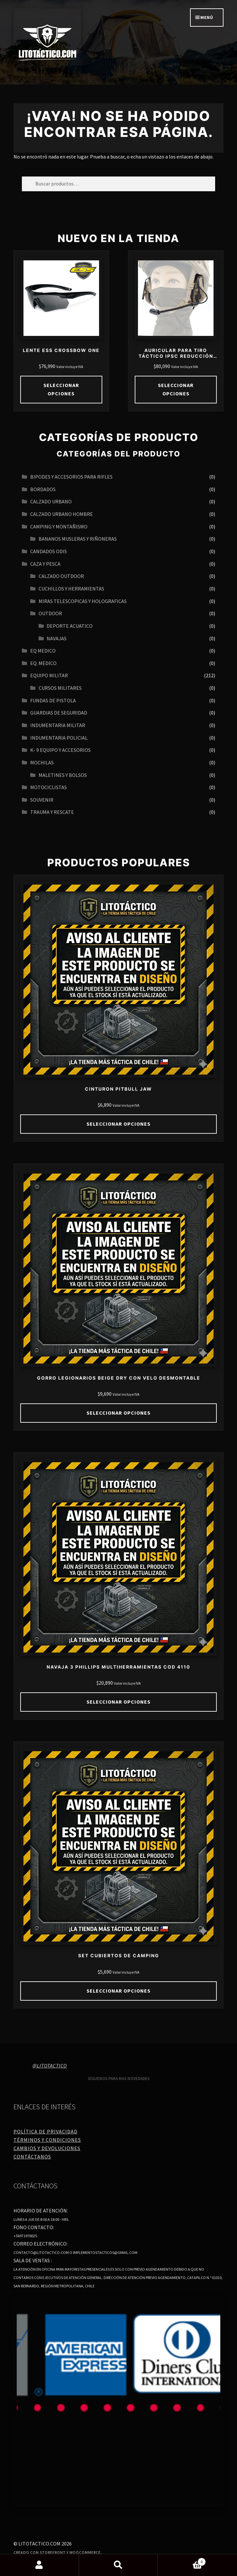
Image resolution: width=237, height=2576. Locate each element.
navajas (57, 638)
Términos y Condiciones (47, 2140)
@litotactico (49, 2065)
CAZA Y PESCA (45, 564)
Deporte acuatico (70, 626)
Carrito (182, 2560)
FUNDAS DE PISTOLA (53, 700)
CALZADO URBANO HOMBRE (61, 514)
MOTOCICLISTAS (48, 787)
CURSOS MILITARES (60, 688)
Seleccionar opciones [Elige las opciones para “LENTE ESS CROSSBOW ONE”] (61, 389)
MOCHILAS (42, 762)
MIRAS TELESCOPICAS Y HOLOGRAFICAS (83, 601)
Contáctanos (32, 2156)
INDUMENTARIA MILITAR (57, 725)
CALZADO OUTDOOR (61, 576)
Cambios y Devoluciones (47, 2148)
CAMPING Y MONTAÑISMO (58, 526)
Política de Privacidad (45, 2131)
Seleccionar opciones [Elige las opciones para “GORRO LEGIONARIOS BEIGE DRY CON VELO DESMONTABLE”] (118, 1413)
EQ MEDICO (43, 650)
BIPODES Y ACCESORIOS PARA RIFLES (71, 476)
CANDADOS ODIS (48, 551)
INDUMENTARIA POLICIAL (58, 737)
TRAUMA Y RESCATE (52, 812)
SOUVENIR (41, 800)
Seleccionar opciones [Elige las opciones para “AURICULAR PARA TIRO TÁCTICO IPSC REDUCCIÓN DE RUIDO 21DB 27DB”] (176, 389)
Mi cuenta (39, 2565)
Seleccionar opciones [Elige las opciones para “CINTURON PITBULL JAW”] (118, 1124)
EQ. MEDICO (43, 663)
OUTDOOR (50, 613)
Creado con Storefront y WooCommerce (57, 2552)
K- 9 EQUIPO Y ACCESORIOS (60, 750)
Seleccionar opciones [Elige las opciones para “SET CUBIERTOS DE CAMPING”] (118, 1990)
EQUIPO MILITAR (49, 675)
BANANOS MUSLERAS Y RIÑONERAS (78, 539)
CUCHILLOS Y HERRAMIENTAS (71, 588)
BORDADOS (43, 489)
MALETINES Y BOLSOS (63, 775)
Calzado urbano (51, 501)
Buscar (118, 2565)
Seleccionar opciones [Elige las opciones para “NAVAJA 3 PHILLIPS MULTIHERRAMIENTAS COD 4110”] (118, 1701)
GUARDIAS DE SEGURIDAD (58, 712)
